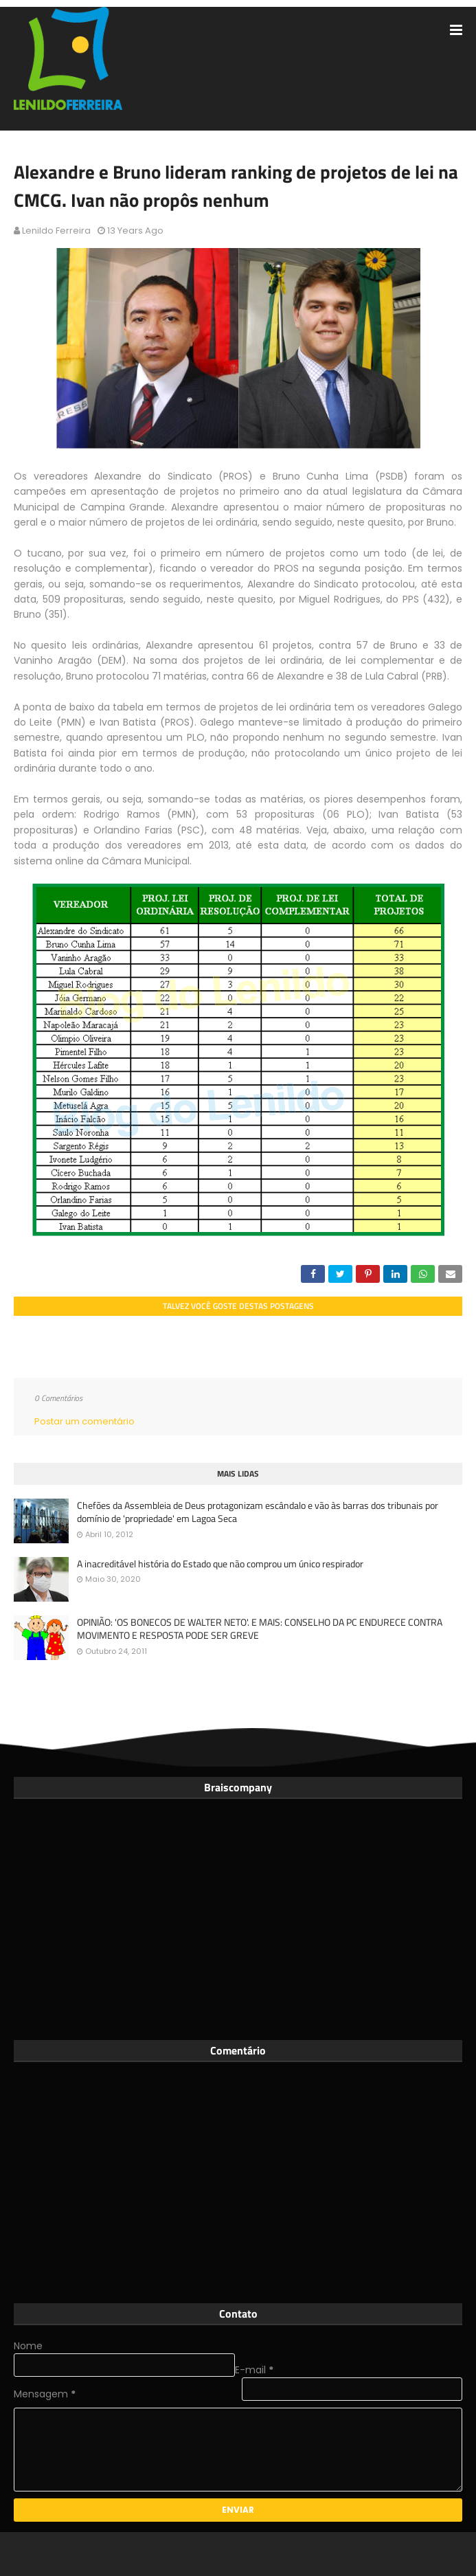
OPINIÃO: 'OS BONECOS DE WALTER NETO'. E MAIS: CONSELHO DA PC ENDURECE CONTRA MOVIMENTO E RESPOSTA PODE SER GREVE (259, 1628)
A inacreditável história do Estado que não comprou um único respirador (220, 1564)
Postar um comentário (84, 1421)
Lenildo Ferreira (56, 230)
